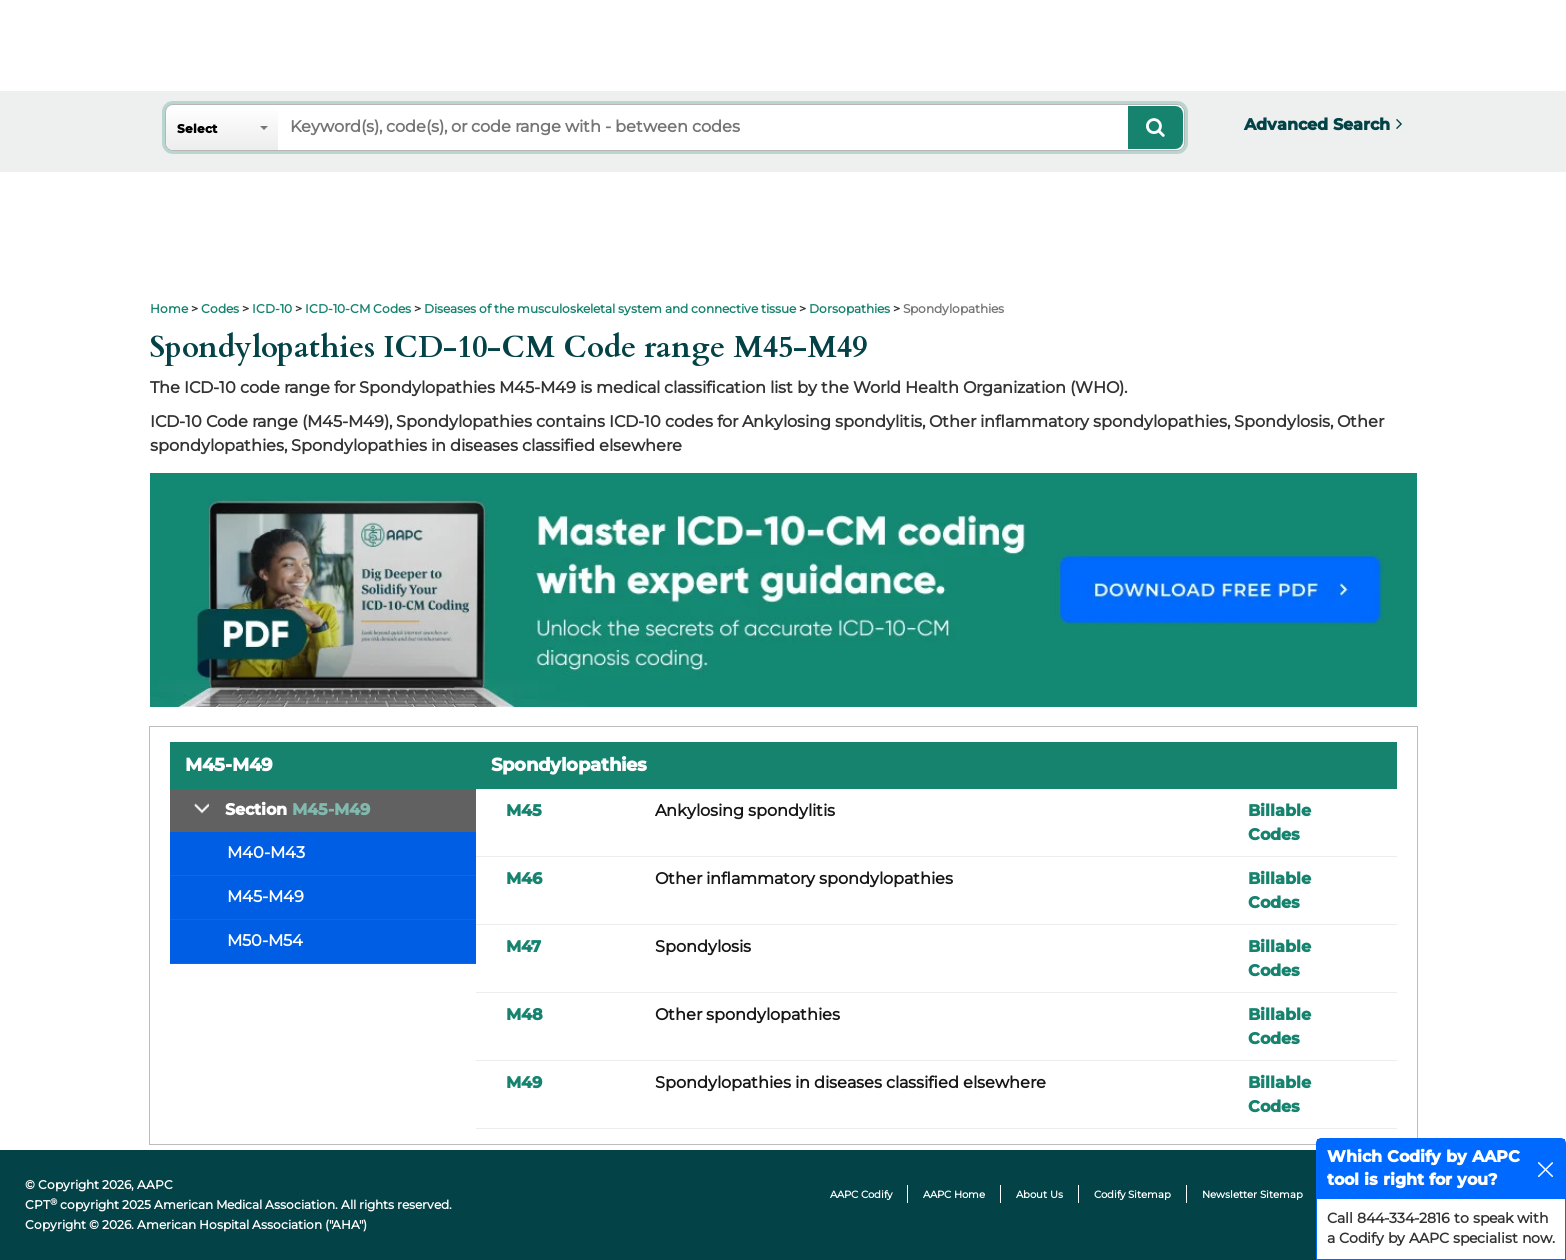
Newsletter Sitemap (1252, 1194)
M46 (524, 878)
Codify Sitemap (1132, 1194)
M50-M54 (265, 940)
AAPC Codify (861, 1194)
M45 (524, 810)
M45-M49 (265, 896)
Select (197, 128)
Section (297, 809)
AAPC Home (954, 1194)
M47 (523, 946)
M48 (524, 1014)
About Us (1039, 1194)
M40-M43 (266, 852)
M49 (524, 1082)
